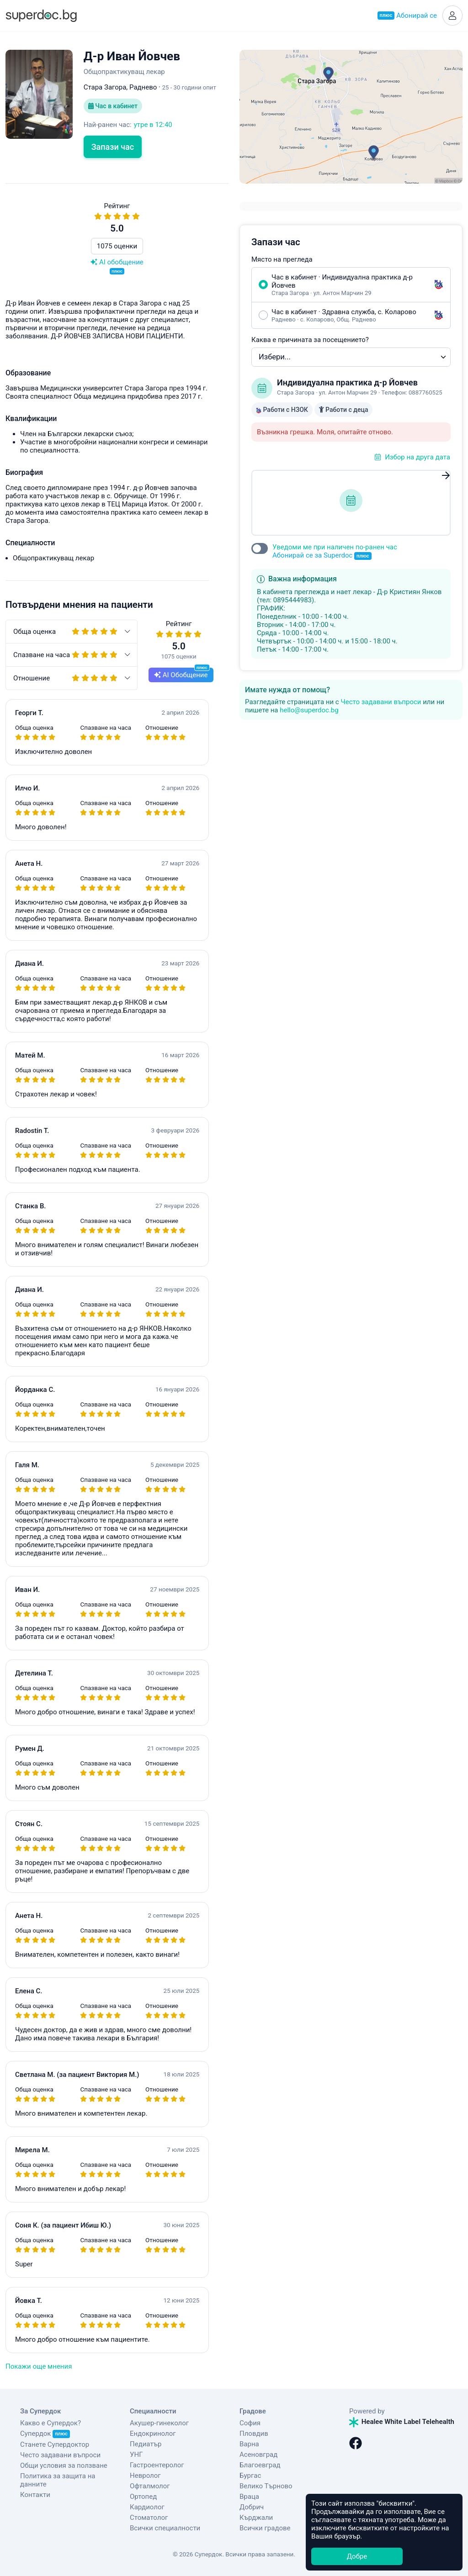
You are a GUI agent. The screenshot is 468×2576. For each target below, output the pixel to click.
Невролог (145, 2475)
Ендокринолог (153, 2433)
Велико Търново (265, 2486)
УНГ (136, 2454)
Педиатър (145, 2444)
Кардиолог (147, 2507)
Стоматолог (149, 2517)
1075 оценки (117, 246)
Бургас (250, 2475)
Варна (249, 2444)
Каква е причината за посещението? (310, 340)
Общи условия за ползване (63, 2465)
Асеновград (258, 2454)
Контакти (35, 2495)
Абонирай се (407, 15)
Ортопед (143, 2496)
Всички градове (265, 2528)
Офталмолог (150, 2486)
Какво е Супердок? (50, 2423)
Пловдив (253, 2433)
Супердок (45, 2433)
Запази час (112, 147)
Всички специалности (165, 2528)
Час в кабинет (113, 106)
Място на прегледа (282, 259)
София (250, 2423)
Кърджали (256, 2517)
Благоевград (259, 2465)
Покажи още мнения (38, 2366)
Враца (249, 2496)
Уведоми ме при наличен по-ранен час (334, 551)
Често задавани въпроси (380, 702)
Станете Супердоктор (54, 2444)
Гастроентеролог (157, 2465)
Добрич (251, 2507)
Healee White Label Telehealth (401, 2422)
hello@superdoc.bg (309, 710)
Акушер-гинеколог (159, 2423)
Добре (357, 2556)
